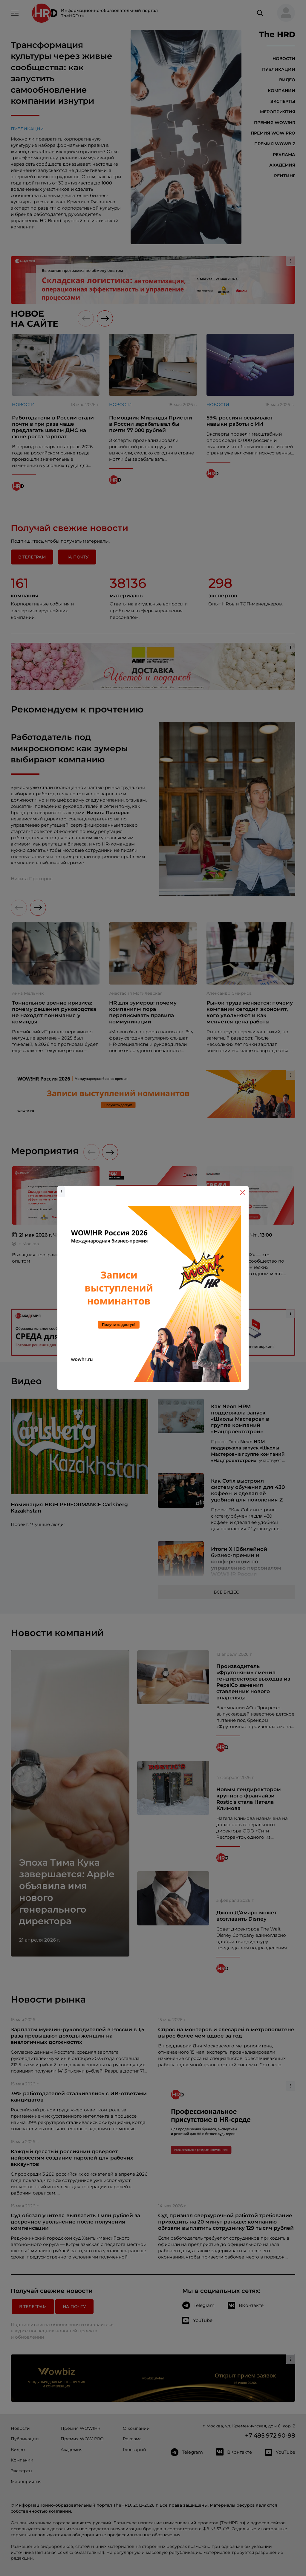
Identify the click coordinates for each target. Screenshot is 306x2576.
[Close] (242, 1192)
